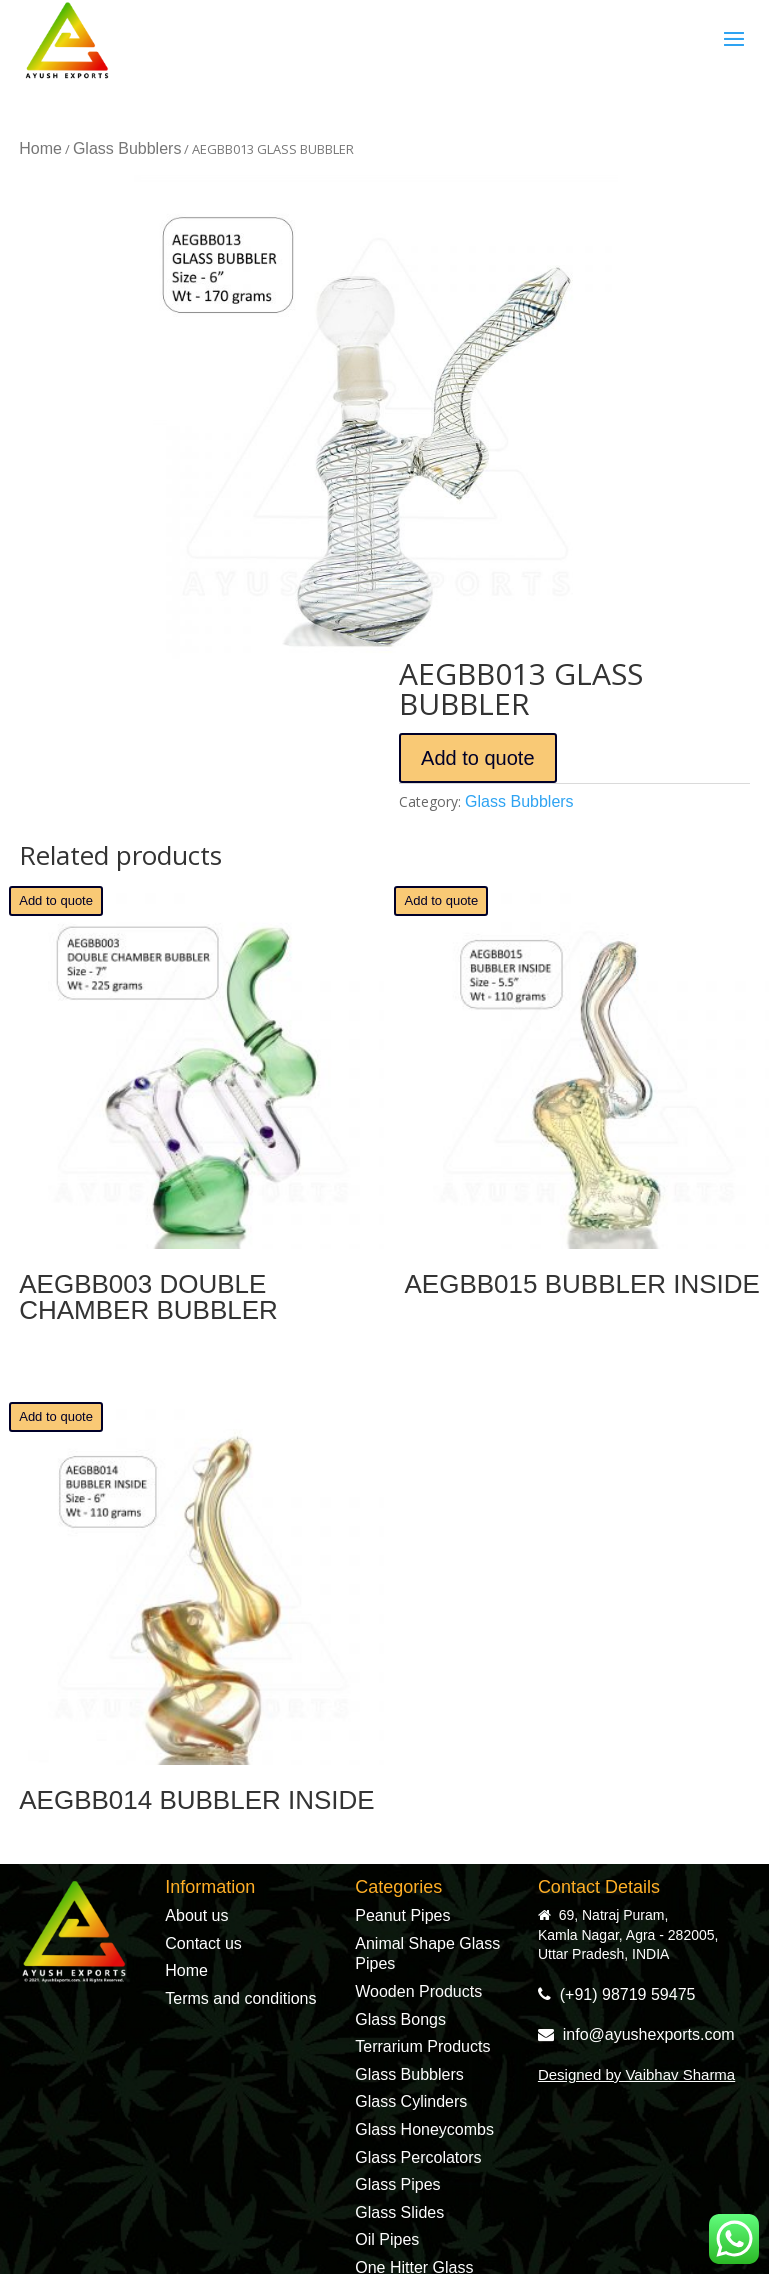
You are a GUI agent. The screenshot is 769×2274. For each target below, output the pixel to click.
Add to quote (477, 758)
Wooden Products (418, 1991)
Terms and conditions (240, 1998)
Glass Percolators (418, 2157)
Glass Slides (399, 2212)
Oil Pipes (387, 2239)
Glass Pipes (397, 2184)
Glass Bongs (400, 2019)
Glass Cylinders (411, 2101)
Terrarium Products (422, 2046)
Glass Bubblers (127, 148)
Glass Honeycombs (424, 2129)
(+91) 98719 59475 (617, 1994)
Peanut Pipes (402, 1915)
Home (40, 148)
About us (196, 1915)
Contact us (203, 1943)
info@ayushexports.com (636, 2034)
